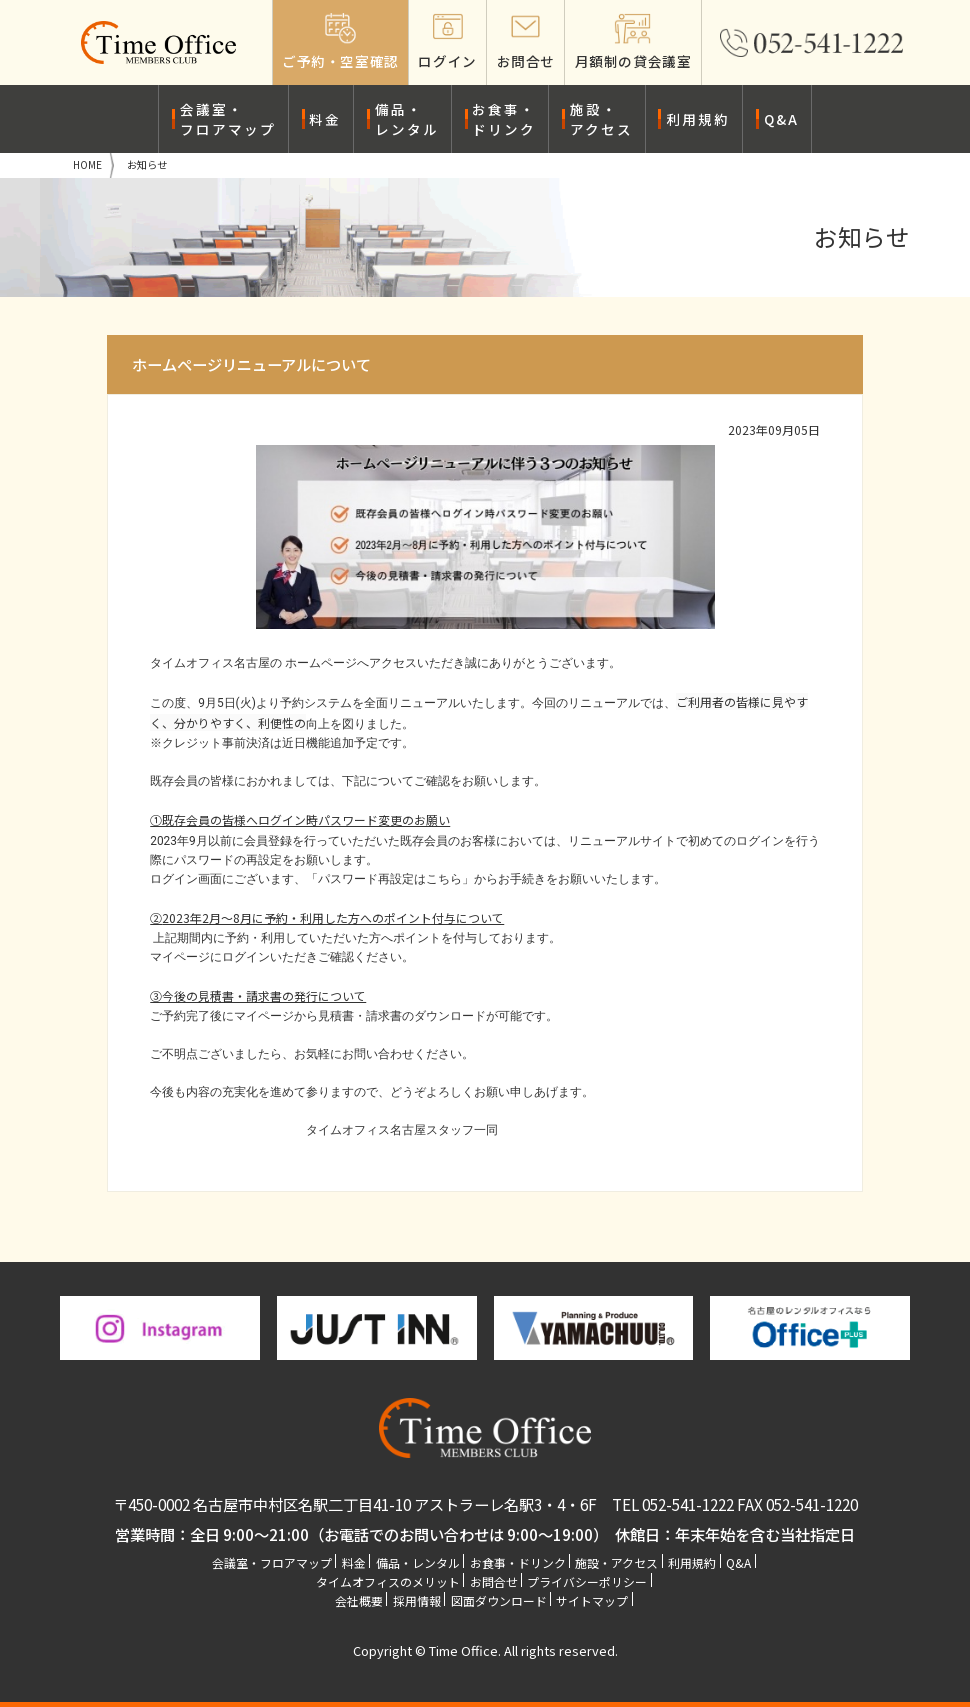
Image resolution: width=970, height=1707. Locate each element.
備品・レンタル (407, 119)
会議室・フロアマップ (228, 119)
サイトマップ (592, 1600)
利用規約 (698, 119)
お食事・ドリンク (504, 119)
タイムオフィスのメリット (388, 1581)
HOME (87, 164)
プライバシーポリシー (587, 1581)
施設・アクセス (601, 119)
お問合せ (494, 1581)
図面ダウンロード (499, 1600)
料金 (325, 119)
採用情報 (417, 1600)
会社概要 (359, 1600)
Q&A (781, 119)
